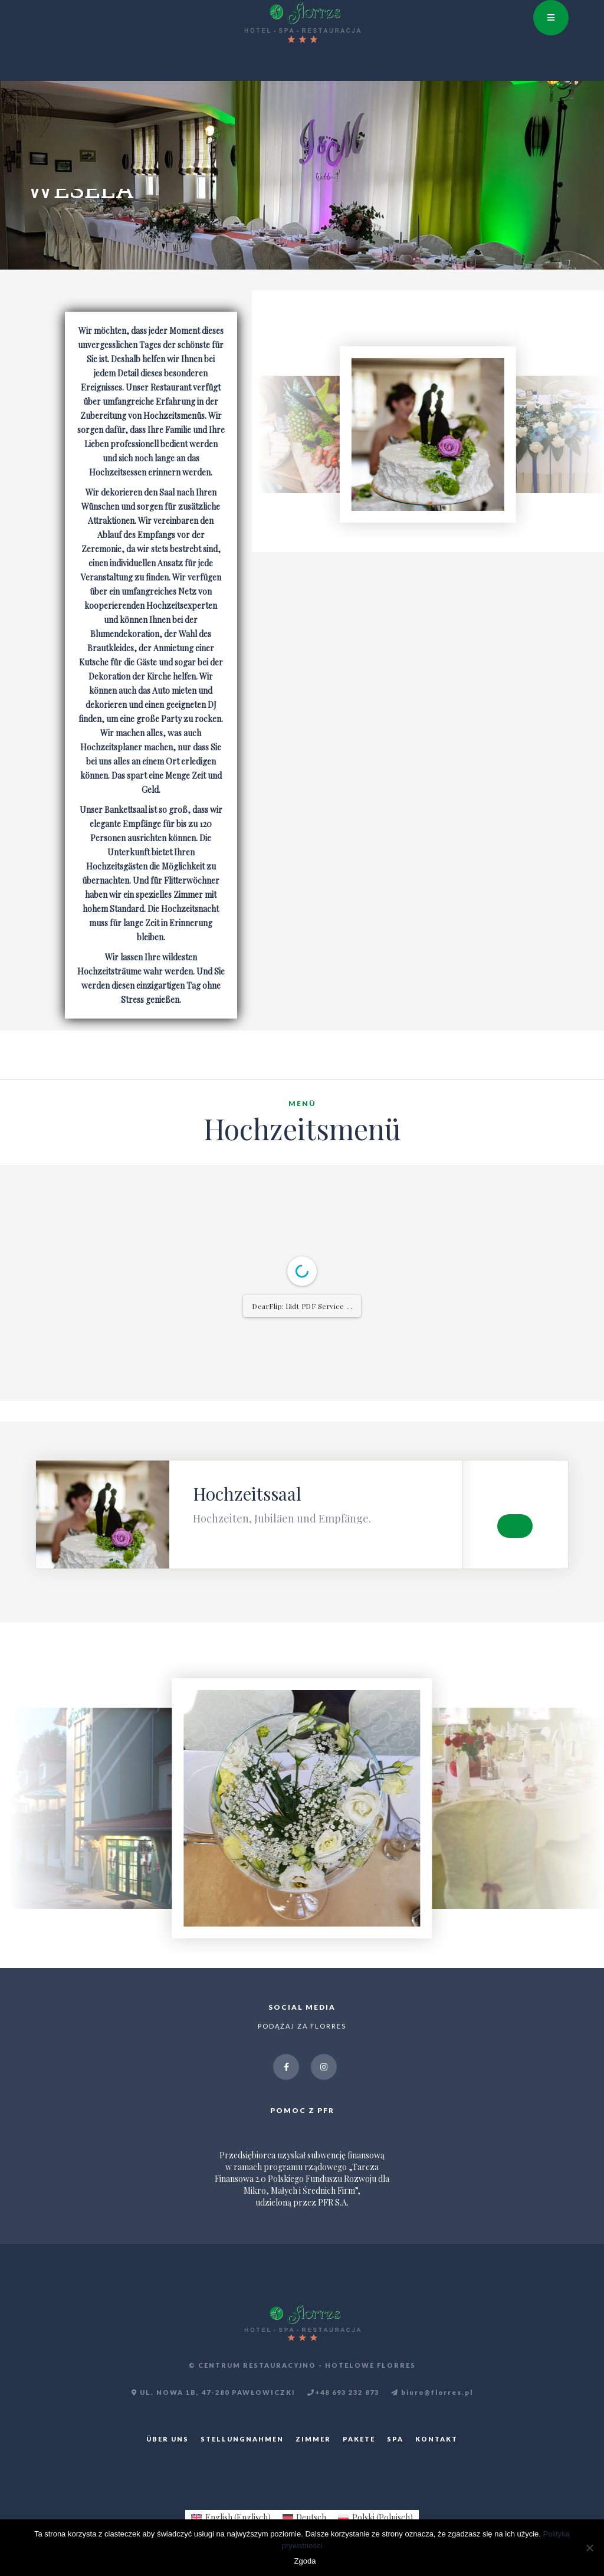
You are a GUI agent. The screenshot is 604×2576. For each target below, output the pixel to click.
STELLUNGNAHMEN (242, 2439)
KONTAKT (436, 2439)
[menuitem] (231, 2517)
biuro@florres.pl (432, 2392)
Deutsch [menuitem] (311, 2517)
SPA (395, 2439)
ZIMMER (313, 2439)
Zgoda (305, 2561)
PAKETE (359, 2439)
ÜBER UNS (167, 2439)
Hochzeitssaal (247, 1493)
